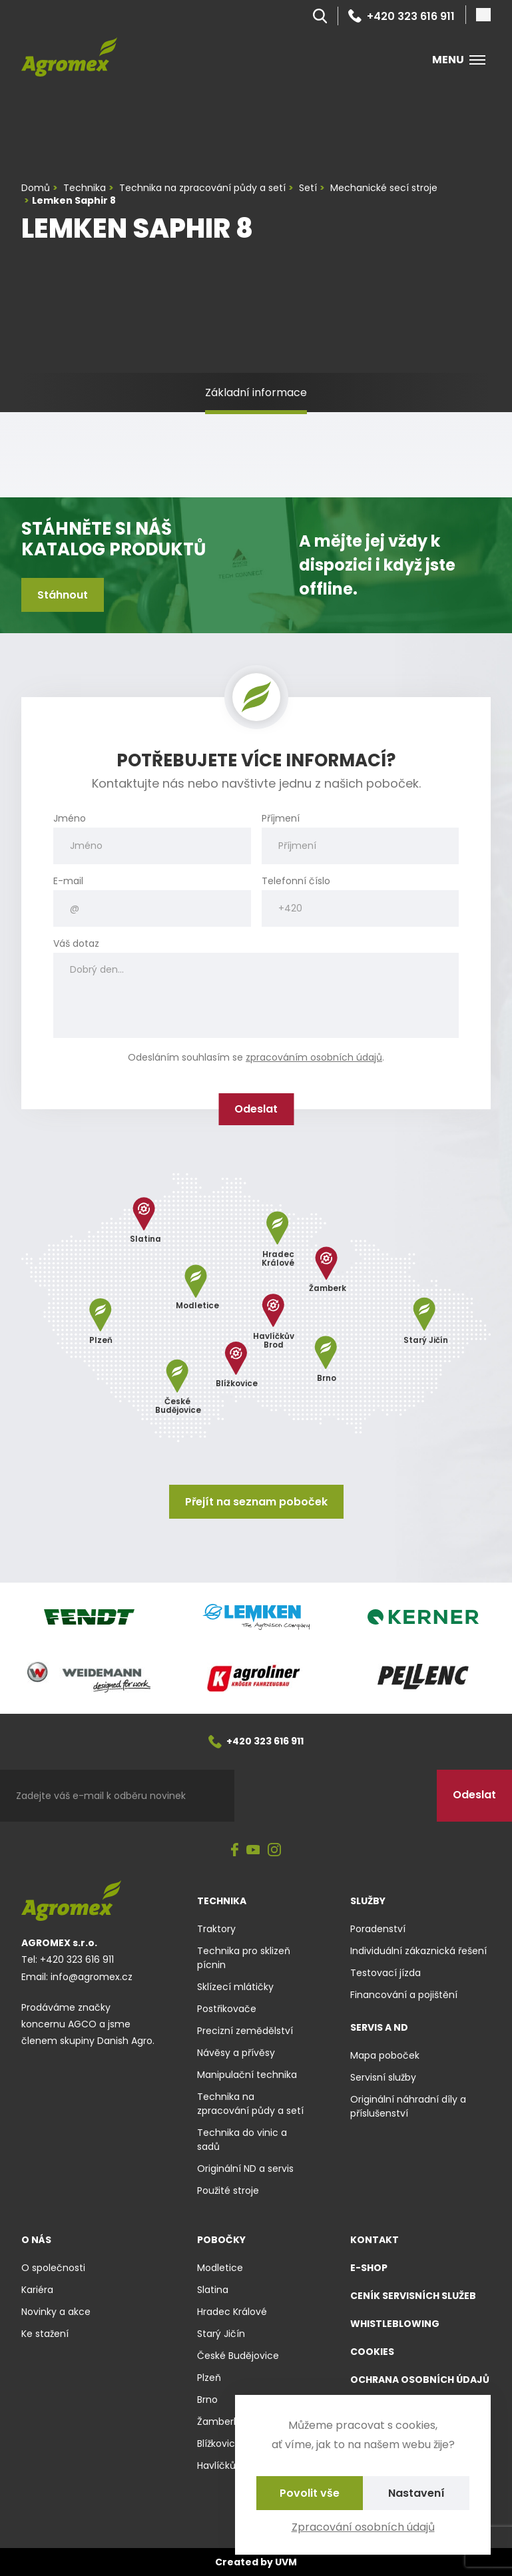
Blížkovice (219, 2443)
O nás (36, 2239)
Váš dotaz (76, 943)
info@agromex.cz (91, 1976)
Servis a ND (379, 2027)
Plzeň (209, 2377)
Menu (458, 59)
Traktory (216, 1928)
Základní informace (256, 392)
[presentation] (335, 1796)
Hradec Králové (232, 2311)
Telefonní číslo (296, 881)
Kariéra (37, 2289)
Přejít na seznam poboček (256, 1501)
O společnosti (53, 2267)
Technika (221, 1901)
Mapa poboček (384, 2055)
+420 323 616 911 (401, 16)
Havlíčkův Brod (230, 2465)
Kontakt (374, 2239)
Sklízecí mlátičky (235, 1986)
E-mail (68, 881)
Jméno (69, 818)
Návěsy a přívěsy (236, 2052)
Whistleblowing (394, 2323)
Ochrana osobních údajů (419, 2379)
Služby (367, 1901)
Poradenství (377, 1928)
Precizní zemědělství (245, 2030)
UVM (286, 2562)
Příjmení (281, 818)
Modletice (220, 2267)
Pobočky (221, 2239)
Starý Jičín (221, 2333)
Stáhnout (62, 595)
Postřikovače (226, 2008)
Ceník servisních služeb (413, 2295)
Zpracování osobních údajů (363, 2527)
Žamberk (217, 2421)
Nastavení (416, 2493)
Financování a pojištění (403, 1994)
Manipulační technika (247, 2074)
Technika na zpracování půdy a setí (250, 2103)
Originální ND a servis (245, 2168)
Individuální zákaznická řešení (418, 1950)
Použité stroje (228, 2190)
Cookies (372, 2351)
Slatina (212, 2289)
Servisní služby (383, 2077)
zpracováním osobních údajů (314, 1057)
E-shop (368, 2267)
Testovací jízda (385, 1972)
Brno (207, 2399)
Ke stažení (45, 2333)
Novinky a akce (56, 2311)
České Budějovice (238, 2355)
